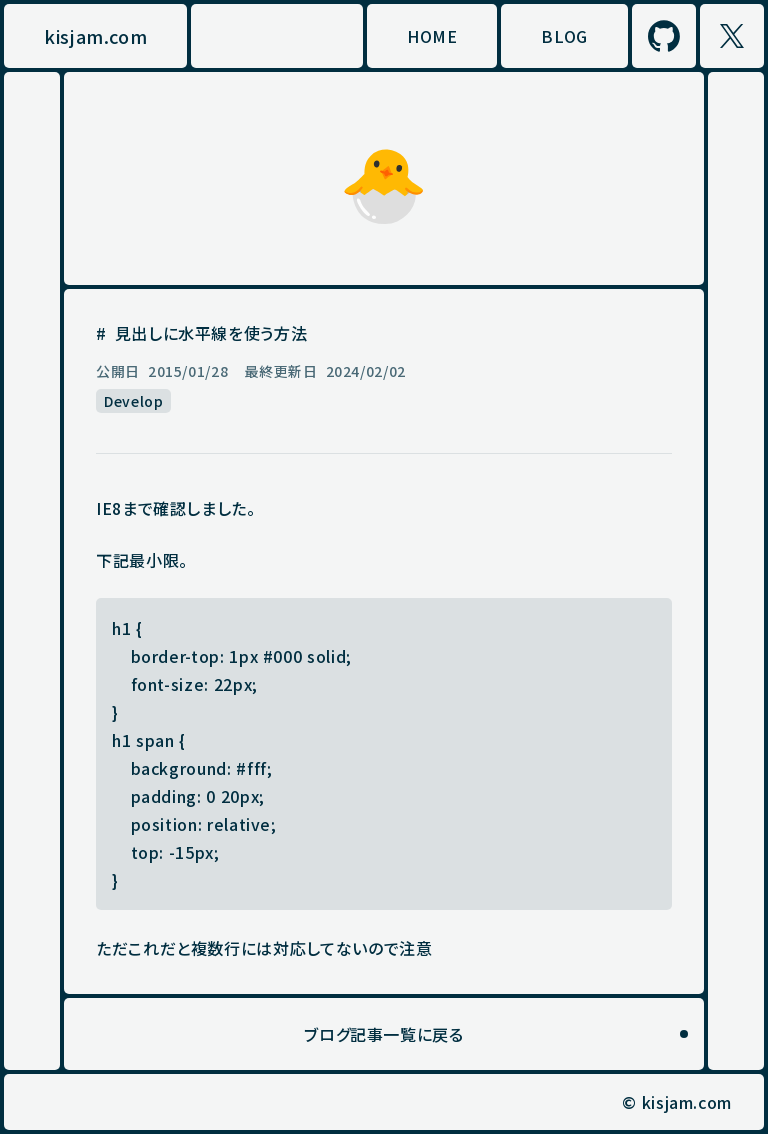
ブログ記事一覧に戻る (383, 1034)
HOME (432, 36)
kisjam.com (95, 36)
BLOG (564, 36)
